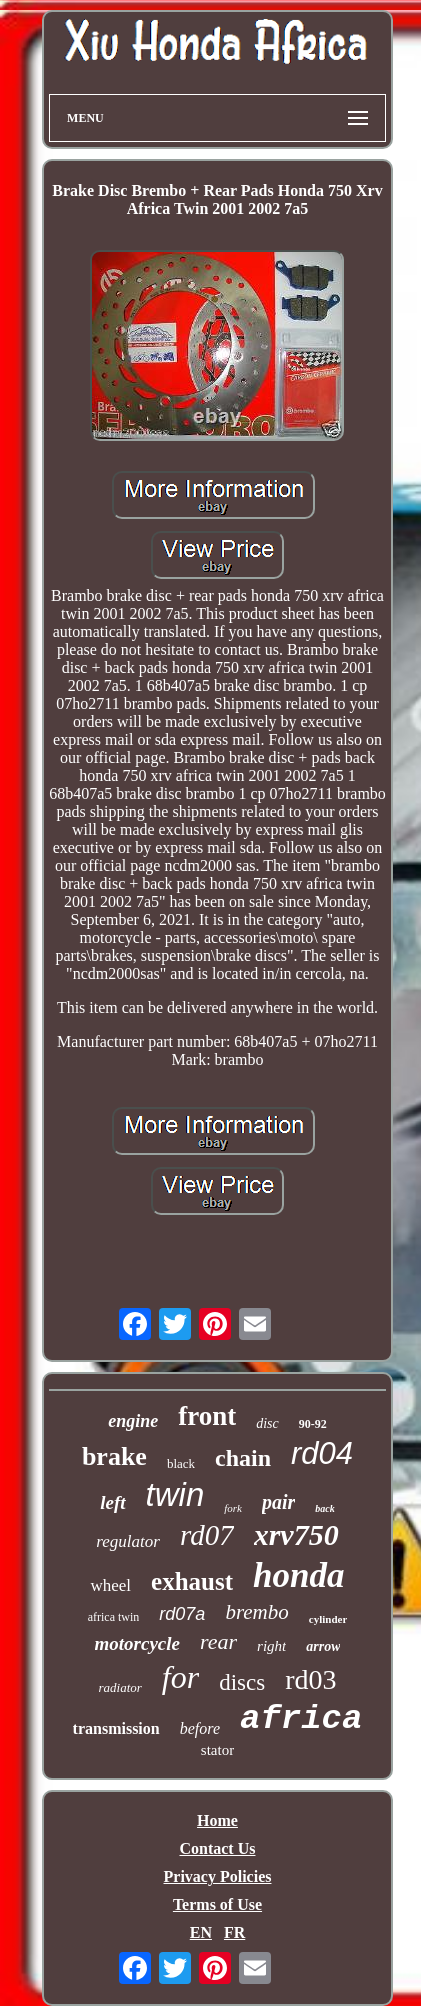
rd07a (182, 1614)
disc (267, 1423)
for (180, 1677)
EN (201, 1932)
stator (217, 1750)
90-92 (313, 1424)
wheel (110, 1585)
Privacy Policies (218, 1876)
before (200, 1728)
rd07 (207, 1535)
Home (217, 1820)
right (271, 1646)
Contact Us (217, 1848)
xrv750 (296, 1534)
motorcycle (137, 1643)
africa (301, 1719)
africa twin (114, 1617)
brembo (256, 1612)
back (324, 1508)
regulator (128, 1541)
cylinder (328, 1619)
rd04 (322, 1453)
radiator (119, 1687)
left (112, 1502)
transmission (116, 1728)
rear (218, 1641)
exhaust (192, 1581)
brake (114, 1456)
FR (234, 1932)
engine (133, 1421)
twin (175, 1494)
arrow (323, 1646)
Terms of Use (217, 1904)
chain (243, 1458)
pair (278, 1502)
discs (242, 1682)
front (207, 1416)
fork (233, 1508)
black (181, 1463)
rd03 (310, 1679)
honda (298, 1575)
